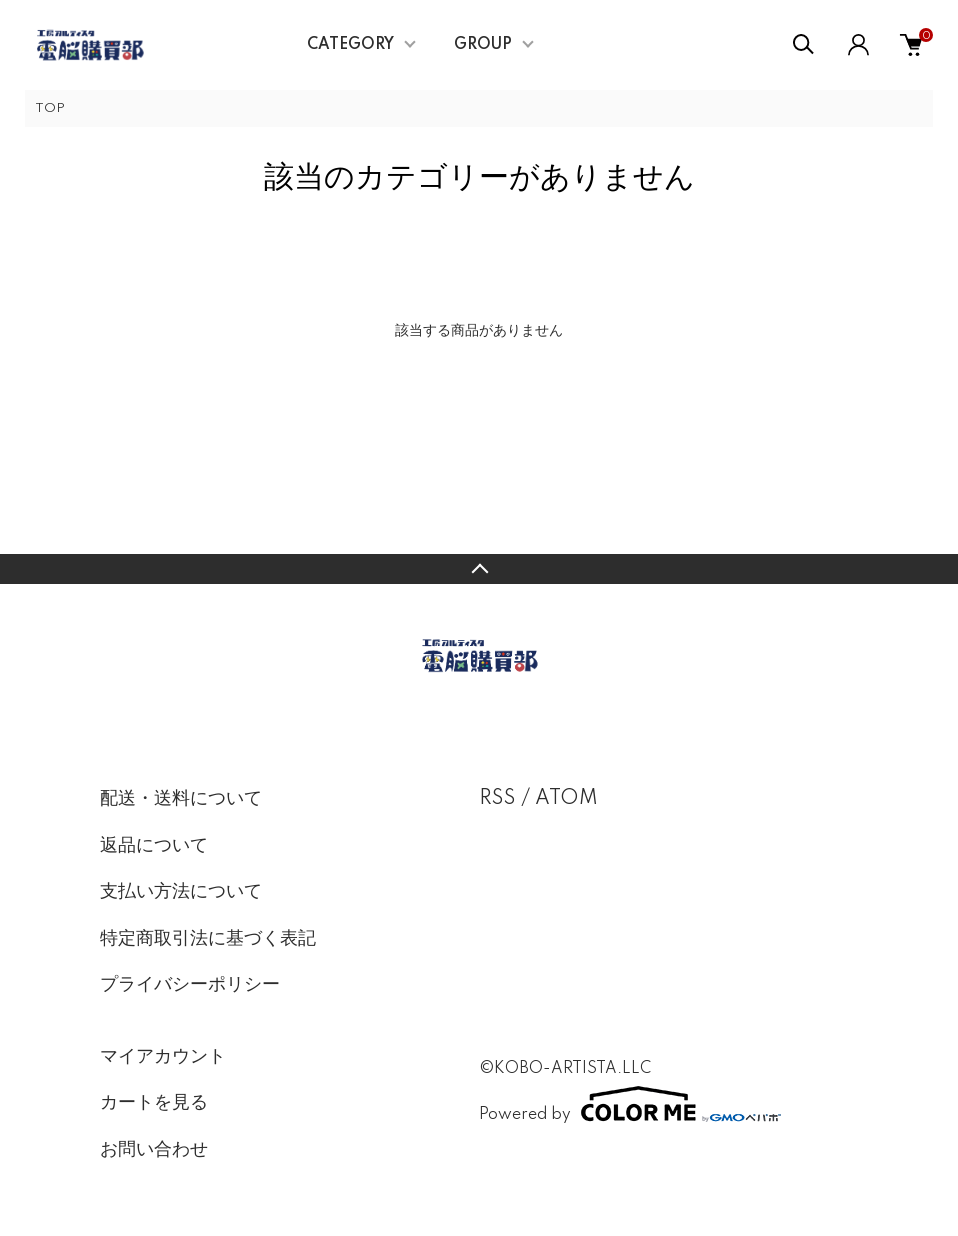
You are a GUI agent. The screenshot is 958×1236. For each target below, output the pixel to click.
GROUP (483, 45)
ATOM (566, 799)
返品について (154, 846)
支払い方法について (181, 892)
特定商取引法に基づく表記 (208, 939)
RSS (497, 799)
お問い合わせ (154, 1150)
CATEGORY (350, 45)
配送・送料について (181, 799)
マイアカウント (163, 1057)
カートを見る (154, 1103)
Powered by (630, 1104)
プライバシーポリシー (190, 985)
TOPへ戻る (479, 569)
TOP (50, 108)
